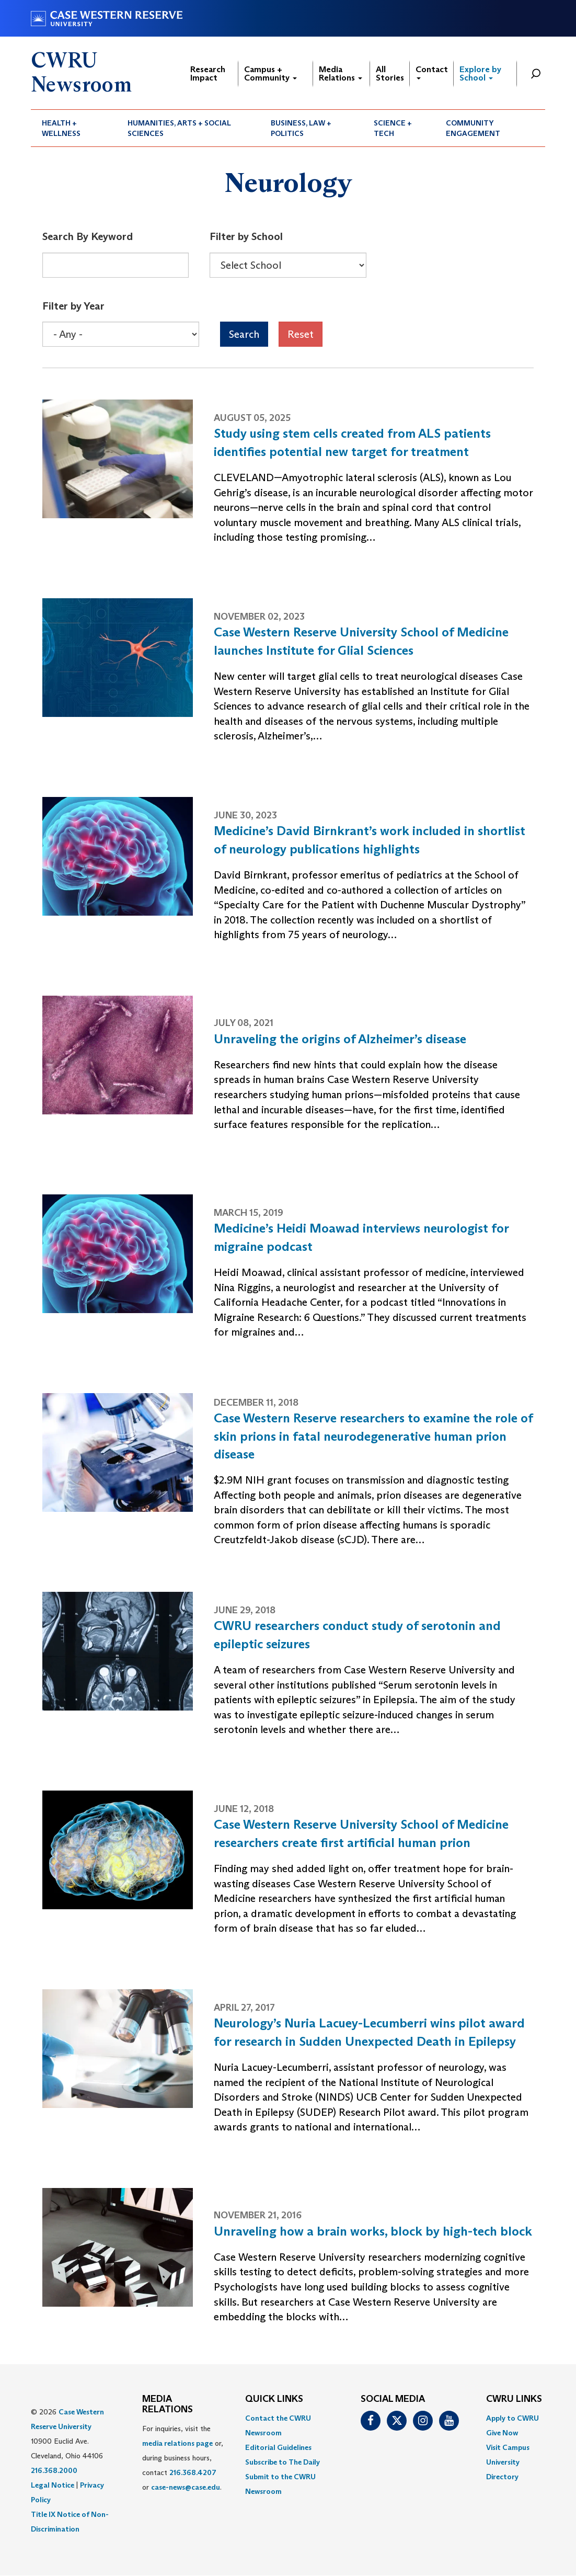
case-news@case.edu (185, 2487)
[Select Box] (288, 265)
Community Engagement (473, 128)
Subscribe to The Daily (282, 2462)
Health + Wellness (61, 128)
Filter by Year (73, 306)
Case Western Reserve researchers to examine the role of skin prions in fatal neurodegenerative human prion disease (373, 1436)
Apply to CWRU (512, 2418)
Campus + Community (270, 73)
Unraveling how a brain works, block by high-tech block (373, 2231)
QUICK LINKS (274, 2399)
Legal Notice (52, 2485)
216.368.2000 (54, 2470)
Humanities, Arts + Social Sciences (179, 128)
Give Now (502, 2432)
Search (244, 334)
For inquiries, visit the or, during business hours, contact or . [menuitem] (182, 2458)
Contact (432, 71)
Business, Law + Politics (301, 128)
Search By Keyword (87, 236)
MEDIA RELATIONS (167, 2404)
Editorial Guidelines (278, 2447)
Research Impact (207, 73)
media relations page (177, 2443)
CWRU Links (514, 2399)
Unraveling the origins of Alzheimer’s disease (340, 1038)
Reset (300, 334)
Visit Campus (507, 2447)
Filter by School (246, 236)
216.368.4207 (192, 2472)
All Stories (390, 73)
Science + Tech (393, 128)
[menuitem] (74, 128)
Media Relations (340, 73)
